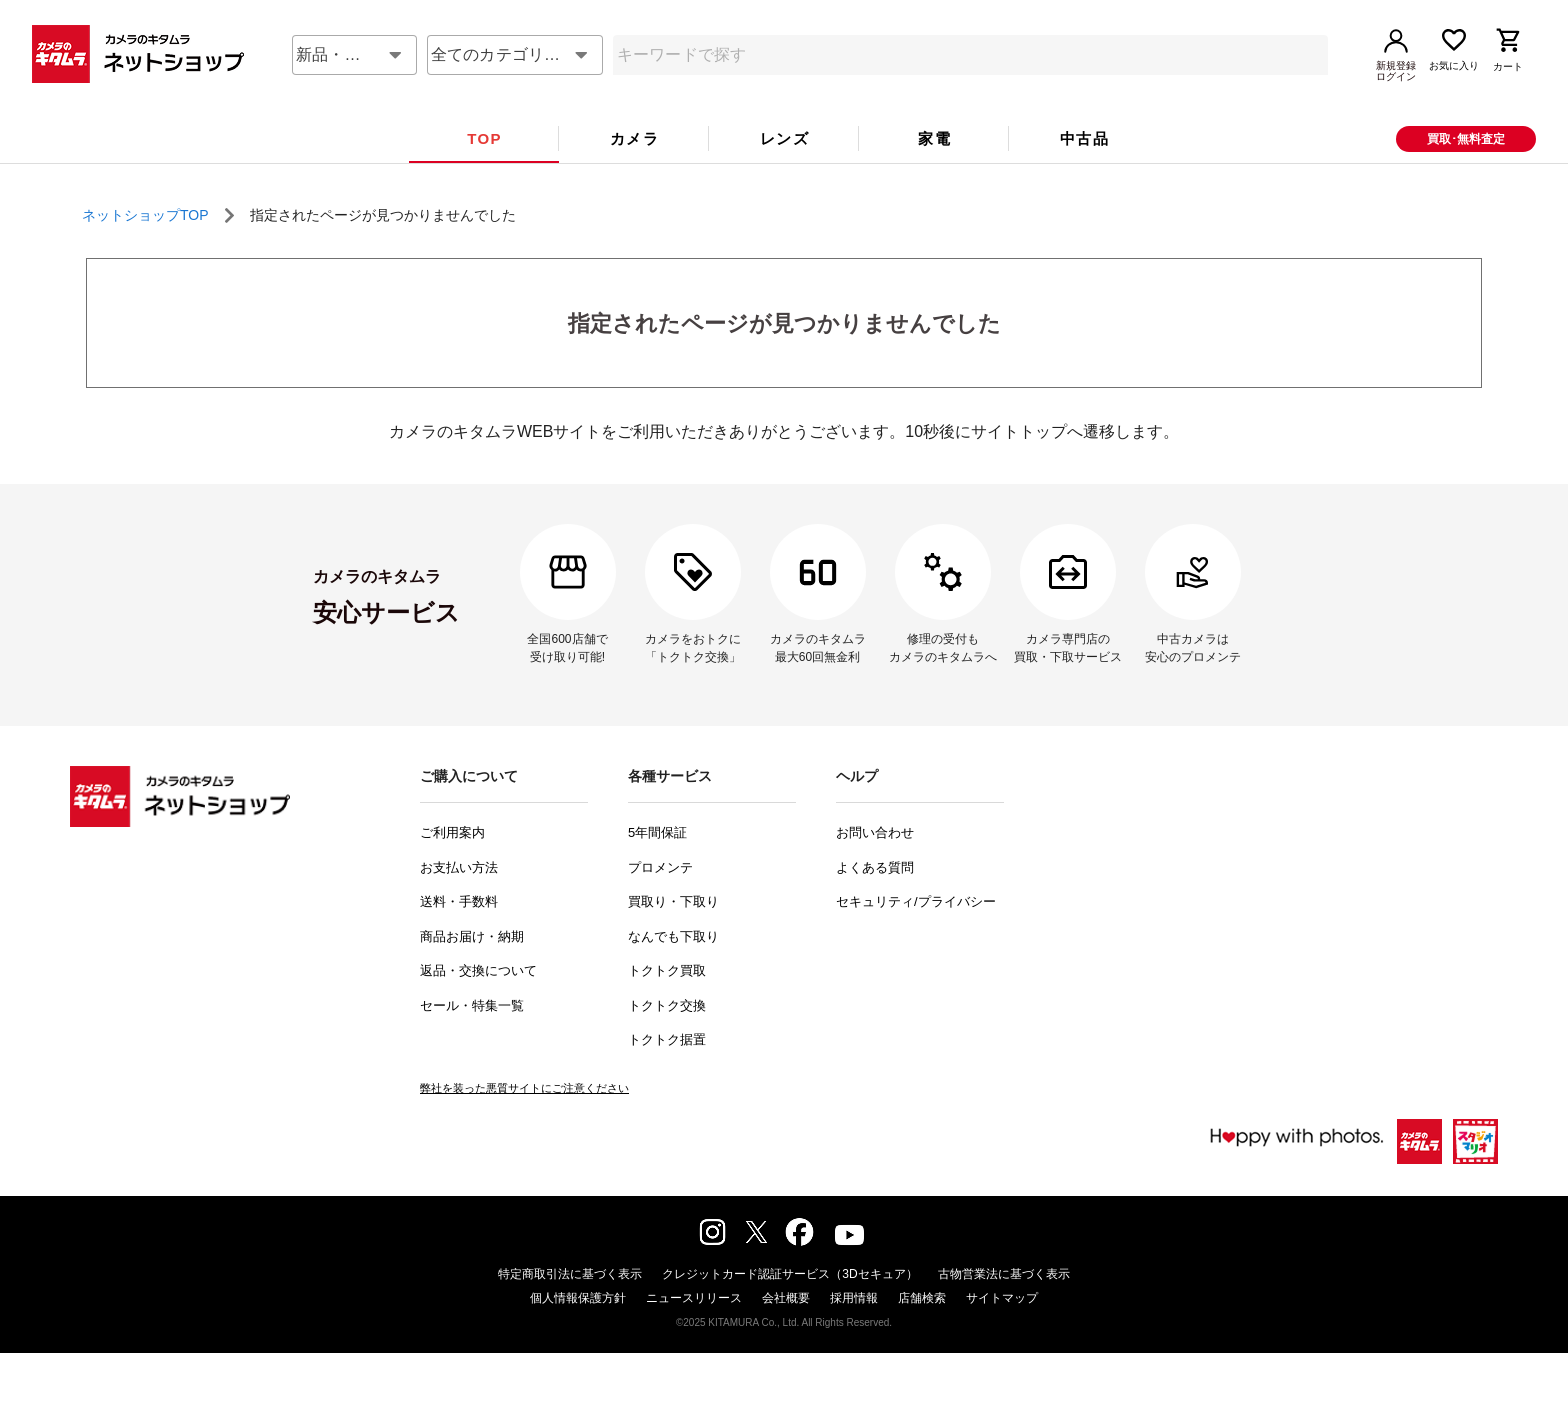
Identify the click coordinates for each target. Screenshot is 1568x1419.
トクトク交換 (667, 1039)
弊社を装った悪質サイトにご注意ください (524, 1122)
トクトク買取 (667, 1004)
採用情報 (854, 1332)
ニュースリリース (694, 1332)
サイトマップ (1002, 1332)
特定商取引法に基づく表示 (570, 1308)
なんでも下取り (673, 970)
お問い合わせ (875, 866)
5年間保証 (657, 866)
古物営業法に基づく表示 (1004, 1308)
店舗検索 (922, 1332)
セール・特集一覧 (472, 1039)
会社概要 (786, 1332)
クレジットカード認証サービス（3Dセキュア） (789, 1308)
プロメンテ (660, 901)
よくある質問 (875, 901)
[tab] (484, 173)
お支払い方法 (459, 901)
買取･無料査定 (1466, 173)
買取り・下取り (673, 935)
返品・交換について (478, 1004)
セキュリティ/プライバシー (916, 935)
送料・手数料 (459, 935)
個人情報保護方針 (578, 1332)
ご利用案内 (452, 866)
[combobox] (354, 89)
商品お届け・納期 (472, 970)
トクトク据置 (667, 1073)
